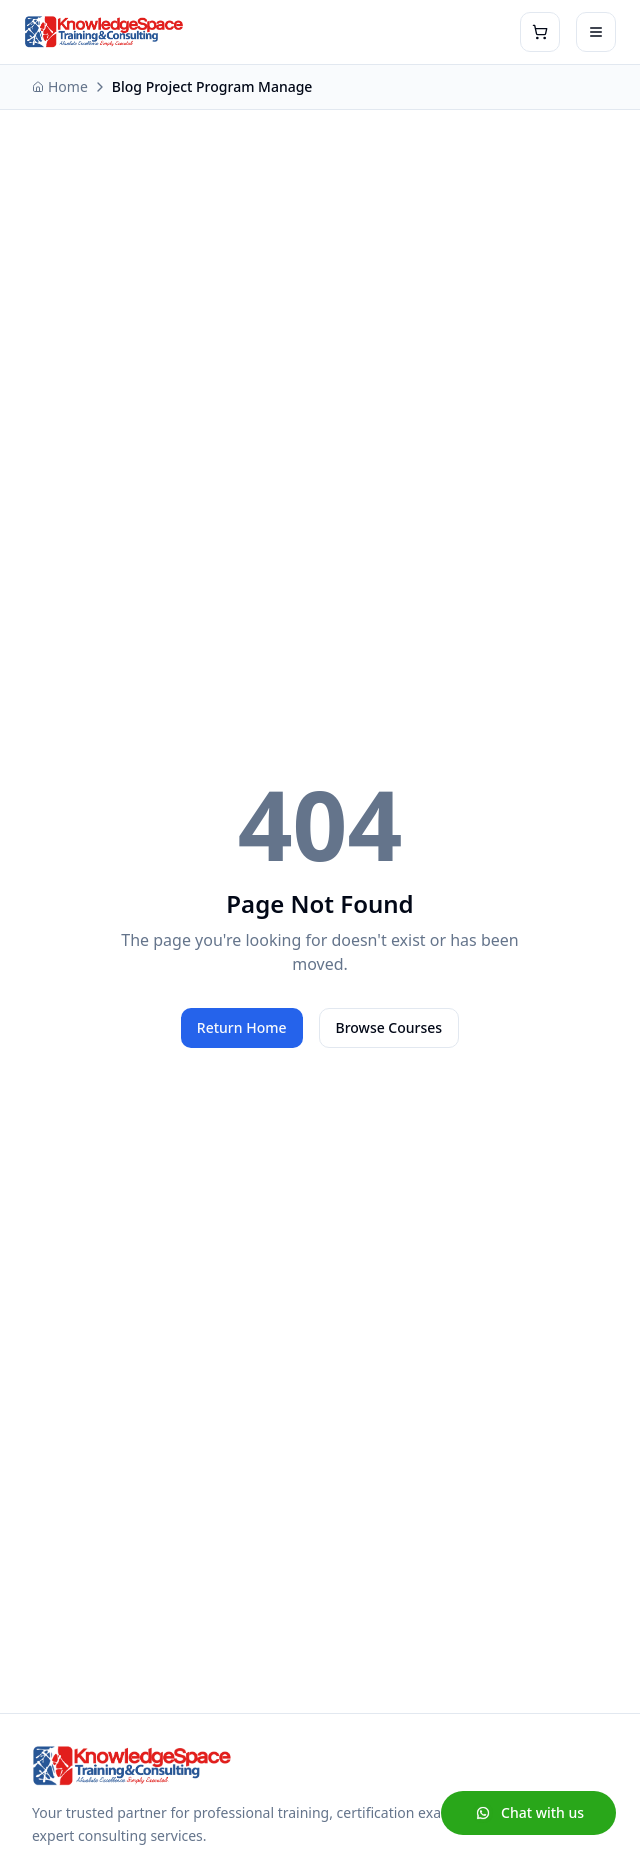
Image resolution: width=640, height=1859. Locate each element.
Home (60, 86)
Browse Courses (389, 1027)
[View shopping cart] (540, 32)
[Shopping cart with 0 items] (540, 32)
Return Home (242, 1027)
